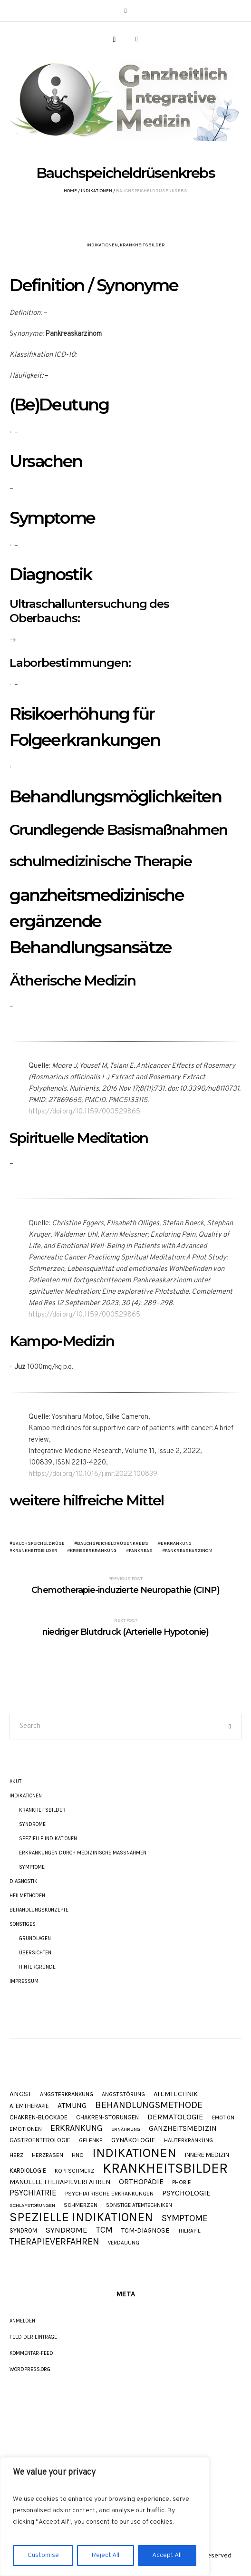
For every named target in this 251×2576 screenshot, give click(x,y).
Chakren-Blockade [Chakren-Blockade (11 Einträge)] (39, 2117)
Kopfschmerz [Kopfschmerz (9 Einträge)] (74, 2171)
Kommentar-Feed (31, 2353)
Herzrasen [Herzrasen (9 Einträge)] (47, 2155)
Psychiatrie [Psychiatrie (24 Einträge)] (33, 2193)
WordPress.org (30, 2369)
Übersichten (35, 1953)
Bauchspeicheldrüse (38, 1543)
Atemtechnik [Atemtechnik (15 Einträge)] (176, 2094)
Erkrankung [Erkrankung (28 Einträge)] (76, 2128)
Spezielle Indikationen (48, 1838)
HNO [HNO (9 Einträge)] (78, 2155)
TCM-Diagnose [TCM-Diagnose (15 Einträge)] (145, 2230)
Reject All (105, 2555)
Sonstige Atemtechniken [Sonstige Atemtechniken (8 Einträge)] (139, 2205)
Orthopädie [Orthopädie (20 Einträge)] (141, 2182)
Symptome (32, 1867)
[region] (104, 2516)
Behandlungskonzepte (39, 1910)
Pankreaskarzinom (188, 1550)
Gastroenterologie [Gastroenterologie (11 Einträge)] (40, 2140)
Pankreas (141, 1550)
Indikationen (96, 191)
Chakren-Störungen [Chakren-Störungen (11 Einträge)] (107, 2117)
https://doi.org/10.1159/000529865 (84, 1111)
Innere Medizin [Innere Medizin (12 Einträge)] (207, 2155)
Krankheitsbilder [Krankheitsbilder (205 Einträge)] (165, 2168)
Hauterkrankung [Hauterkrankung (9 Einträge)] (188, 2140)
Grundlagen (35, 1938)
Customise (43, 2555)
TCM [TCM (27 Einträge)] (104, 2230)
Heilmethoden (27, 1896)
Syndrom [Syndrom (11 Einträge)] (23, 2230)
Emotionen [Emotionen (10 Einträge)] (26, 2129)
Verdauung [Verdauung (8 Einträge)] (123, 2242)
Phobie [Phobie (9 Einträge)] (181, 2182)
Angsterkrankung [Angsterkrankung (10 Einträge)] (66, 2094)
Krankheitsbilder (142, 245)
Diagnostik (24, 1881)
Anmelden (22, 2321)
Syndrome (32, 1824)
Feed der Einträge (33, 2337)
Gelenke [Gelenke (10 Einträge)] (91, 2140)
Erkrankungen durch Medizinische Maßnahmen (82, 1853)
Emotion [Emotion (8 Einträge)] (223, 2117)
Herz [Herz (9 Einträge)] (16, 2155)
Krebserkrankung (93, 1550)
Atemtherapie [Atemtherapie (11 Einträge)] (29, 2106)
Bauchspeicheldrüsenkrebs (112, 1543)
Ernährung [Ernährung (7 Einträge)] (125, 2129)
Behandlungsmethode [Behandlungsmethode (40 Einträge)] (149, 2105)
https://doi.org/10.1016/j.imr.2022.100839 (93, 1474)
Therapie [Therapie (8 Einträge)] (189, 2231)
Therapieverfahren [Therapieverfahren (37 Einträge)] (54, 2241)
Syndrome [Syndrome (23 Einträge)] (66, 2230)
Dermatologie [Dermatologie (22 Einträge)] (175, 2117)
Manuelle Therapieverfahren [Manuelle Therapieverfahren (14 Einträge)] (60, 2182)
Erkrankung (176, 1543)
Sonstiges (23, 1924)
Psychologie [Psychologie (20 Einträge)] (186, 2193)
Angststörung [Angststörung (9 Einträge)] (123, 2094)
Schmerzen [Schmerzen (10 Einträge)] (80, 2205)
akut (15, 1781)
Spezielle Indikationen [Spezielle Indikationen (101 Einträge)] (81, 2217)
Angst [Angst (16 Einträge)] (20, 2094)
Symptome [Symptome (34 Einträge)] (185, 2218)
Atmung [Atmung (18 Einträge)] (72, 2106)
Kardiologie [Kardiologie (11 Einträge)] (28, 2170)
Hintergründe (37, 1967)
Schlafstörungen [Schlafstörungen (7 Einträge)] (32, 2205)
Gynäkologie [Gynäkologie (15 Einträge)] (133, 2140)
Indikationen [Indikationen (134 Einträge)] (134, 2153)
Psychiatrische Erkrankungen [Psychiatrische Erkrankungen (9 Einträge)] (109, 2193)
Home (70, 191)
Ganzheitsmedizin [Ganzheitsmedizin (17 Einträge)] (183, 2128)
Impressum (24, 1981)
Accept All (167, 2555)
